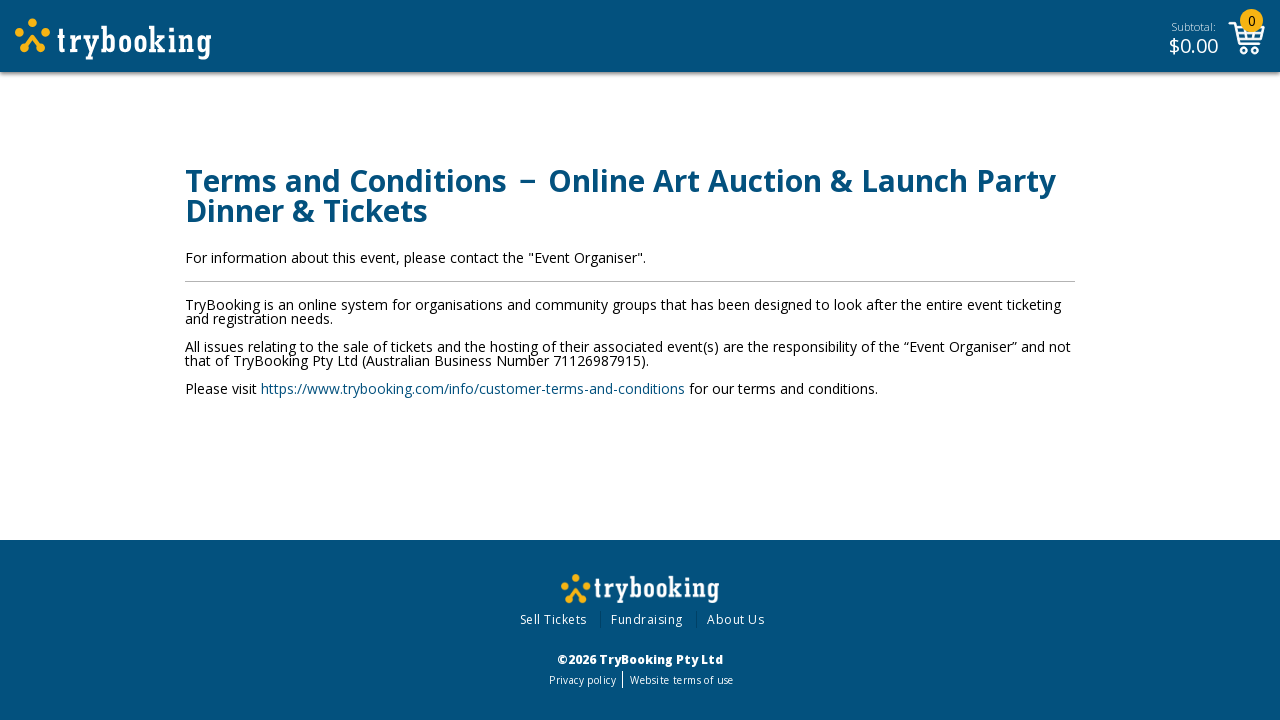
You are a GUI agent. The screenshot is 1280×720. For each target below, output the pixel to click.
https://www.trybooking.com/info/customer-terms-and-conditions (473, 388)
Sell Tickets (553, 619)
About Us (735, 619)
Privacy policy (582, 680)
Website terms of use (681, 680)
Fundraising (647, 619)
